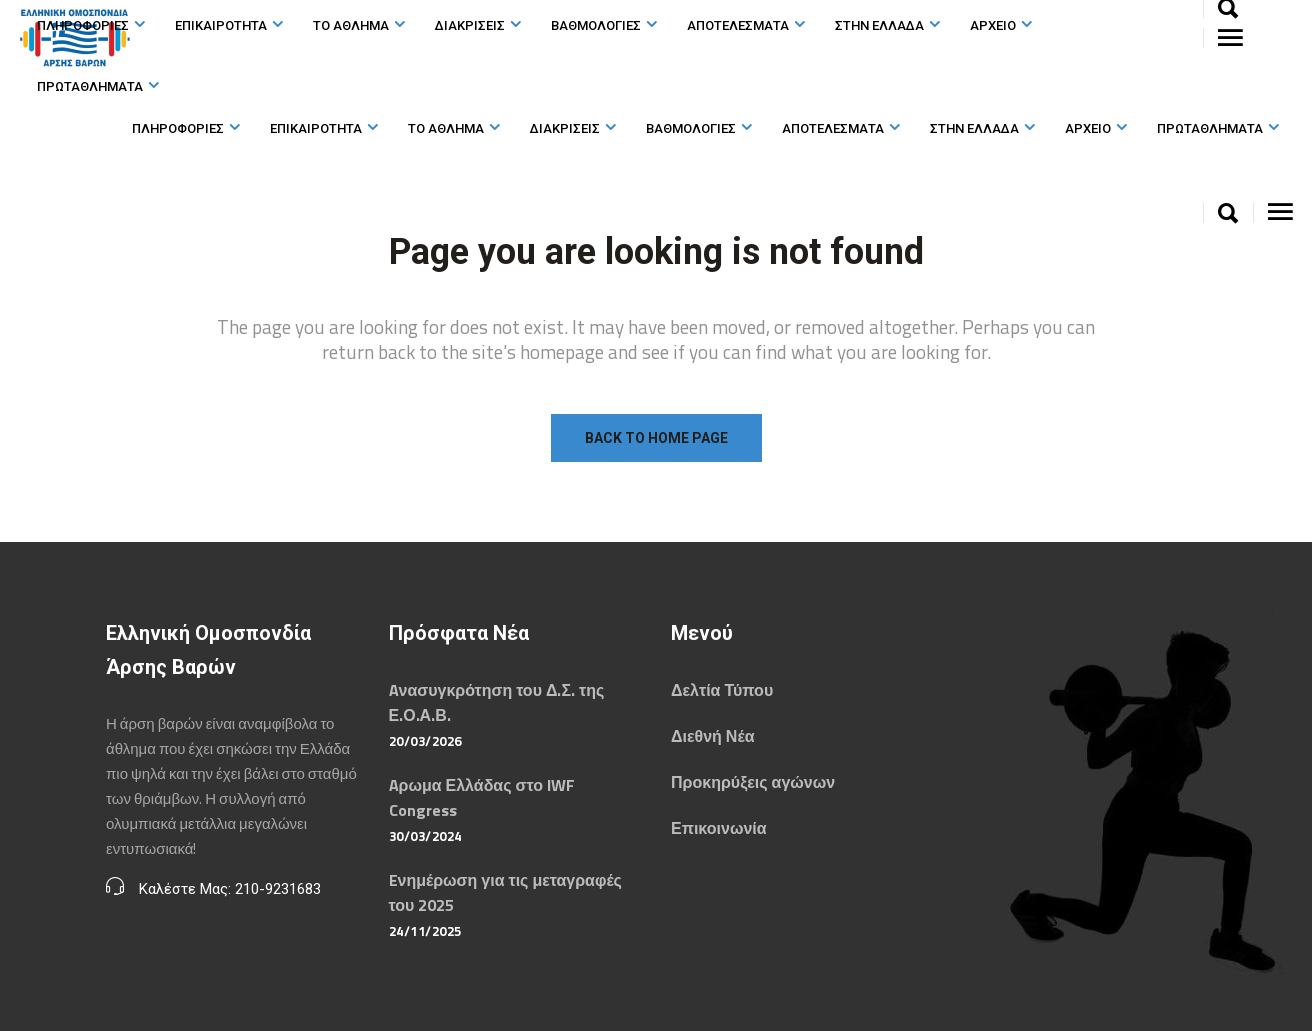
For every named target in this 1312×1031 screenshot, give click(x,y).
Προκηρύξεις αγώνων (753, 782)
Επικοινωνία (719, 828)
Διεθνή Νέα (712, 736)
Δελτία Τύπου (722, 690)
